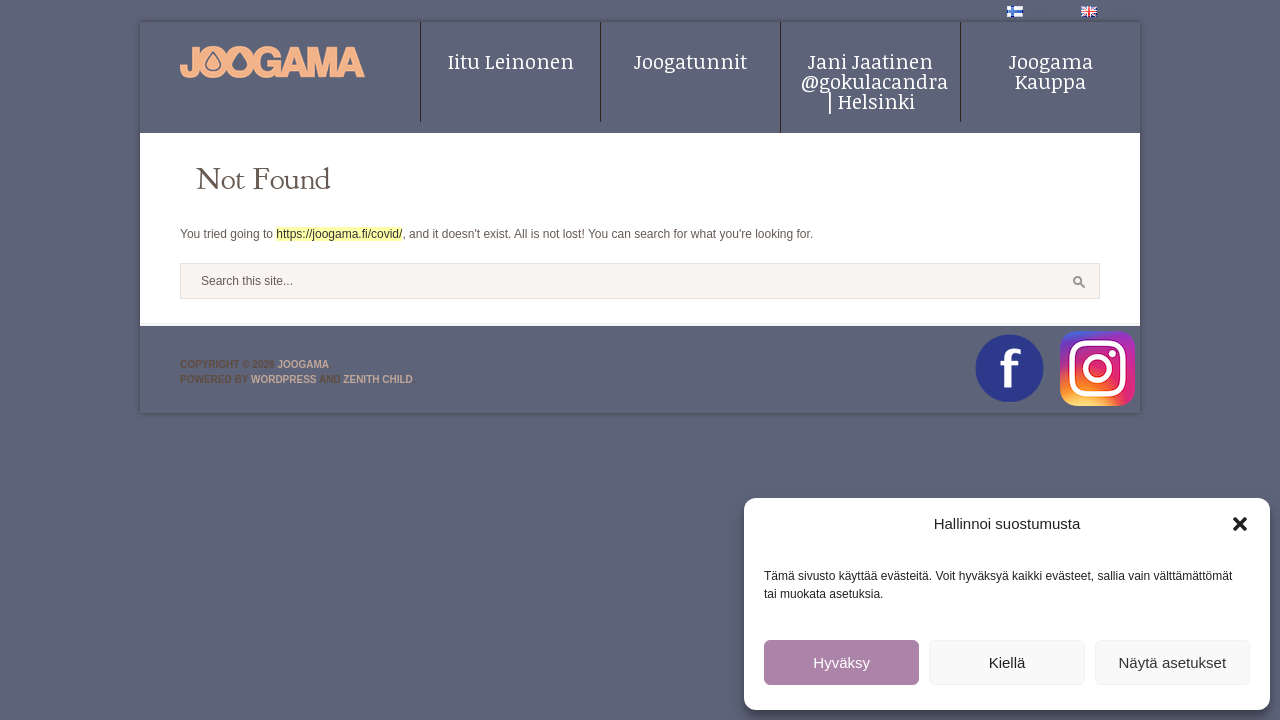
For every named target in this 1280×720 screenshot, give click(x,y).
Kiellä (1007, 662)
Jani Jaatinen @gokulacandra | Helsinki (874, 81)
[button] (1240, 524)
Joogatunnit (690, 61)
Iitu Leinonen (511, 61)
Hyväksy (841, 662)
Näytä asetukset (1173, 662)
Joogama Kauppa (1051, 71)
